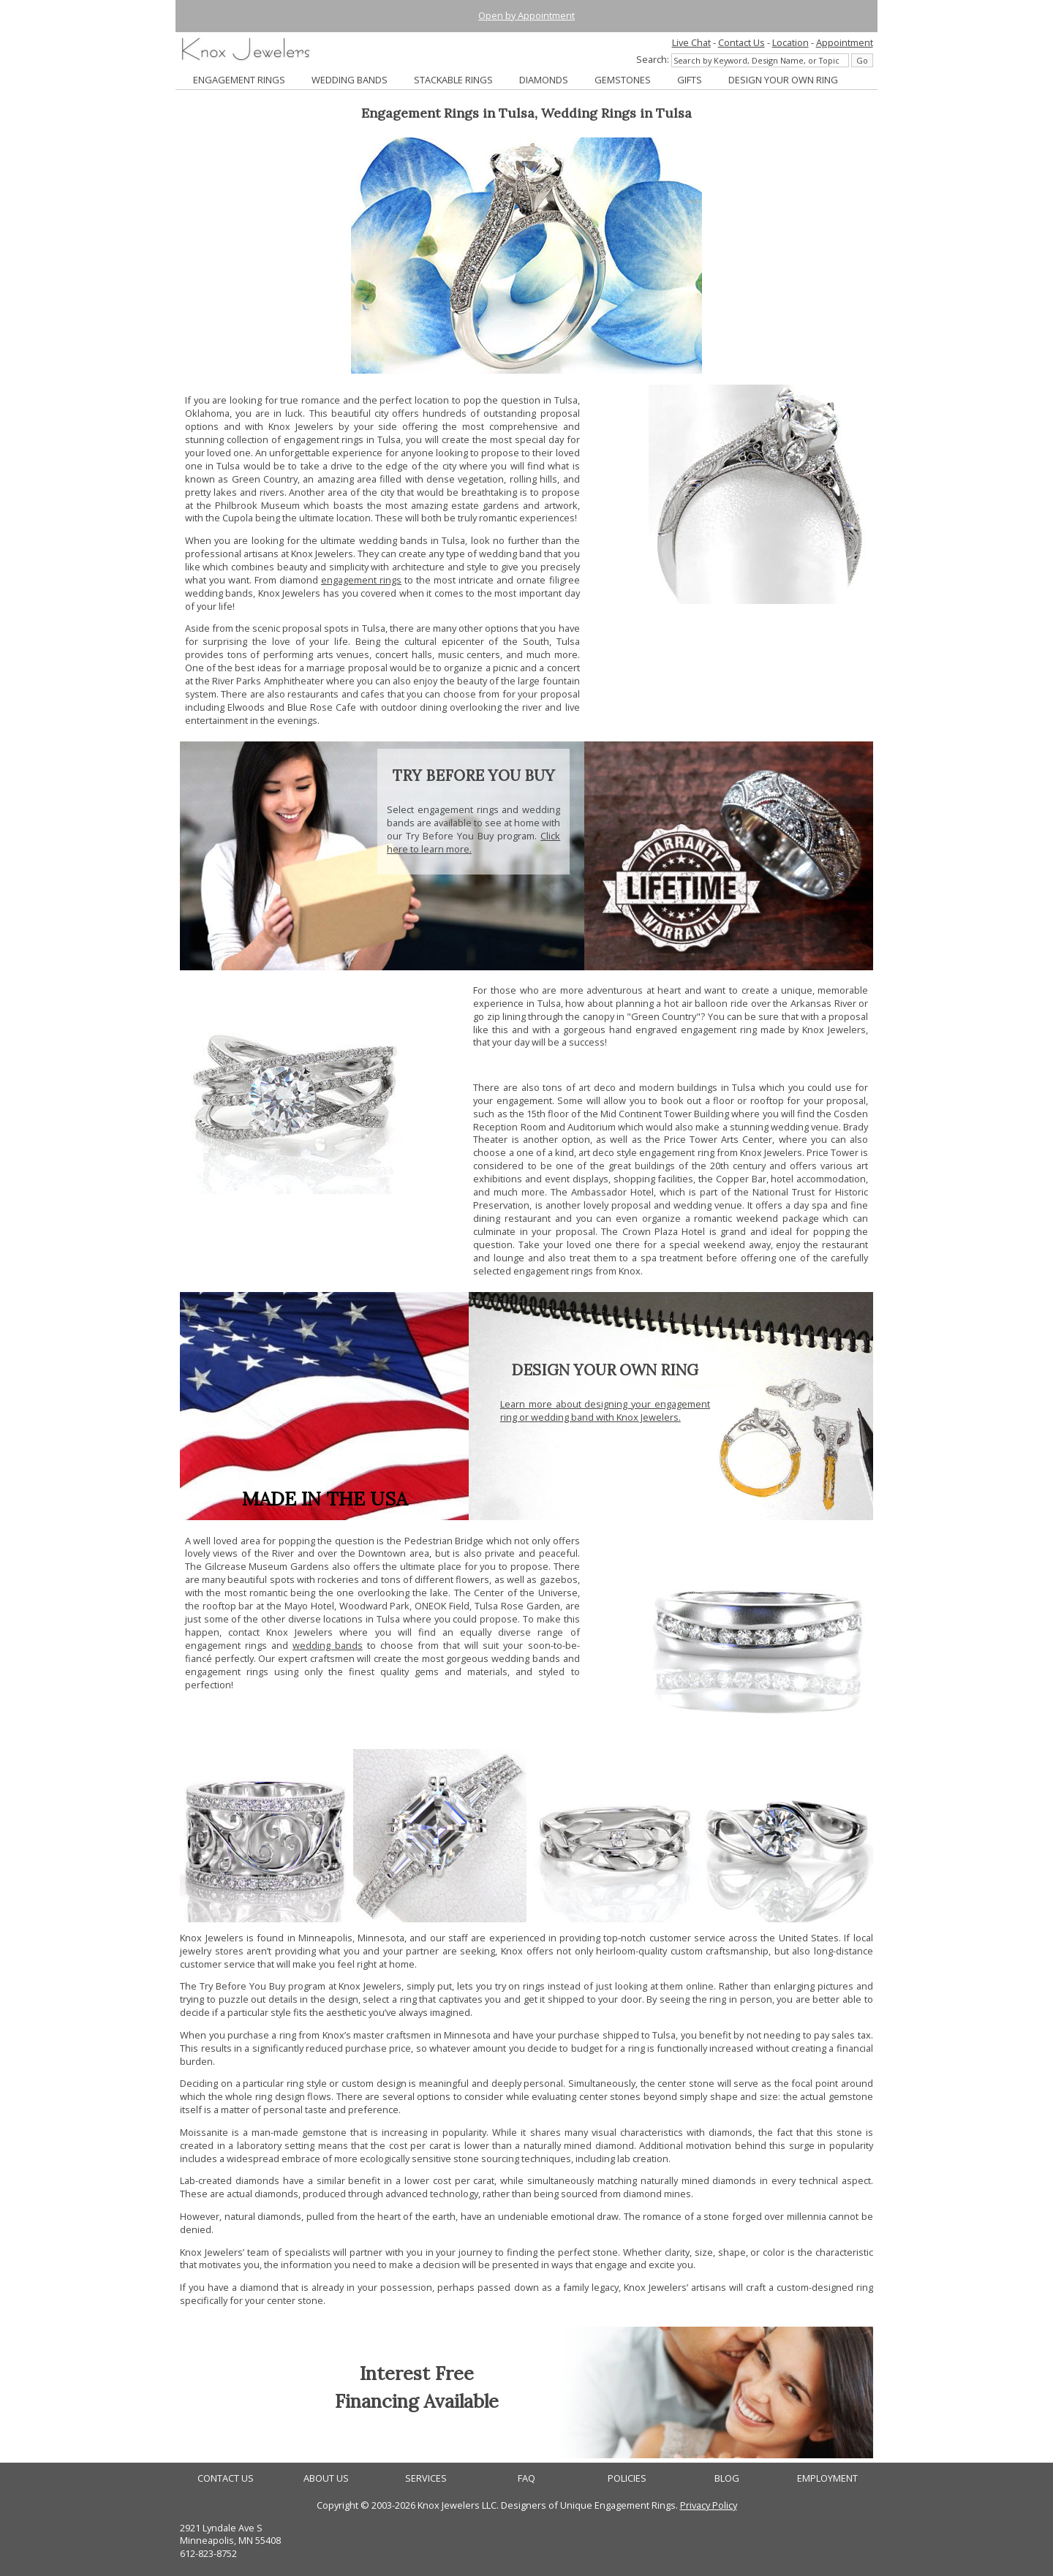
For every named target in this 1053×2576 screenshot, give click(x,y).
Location (790, 42)
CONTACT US (225, 2478)
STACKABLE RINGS (453, 79)
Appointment (844, 42)
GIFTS (689, 79)
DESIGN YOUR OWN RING (783, 79)
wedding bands (327, 1645)
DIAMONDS (543, 79)
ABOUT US (326, 2478)
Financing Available (417, 2401)
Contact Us (741, 42)
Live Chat (691, 42)
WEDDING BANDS (350, 79)
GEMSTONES (623, 79)
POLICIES (627, 2478)
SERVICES (426, 2478)
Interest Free (417, 2373)
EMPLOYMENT (827, 2478)
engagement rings (361, 579)
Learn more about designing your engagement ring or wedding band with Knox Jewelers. (605, 1410)
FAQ (526, 2478)
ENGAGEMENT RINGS (239, 79)
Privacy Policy (708, 2505)
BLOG (726, 2478)
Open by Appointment (526, 15)
